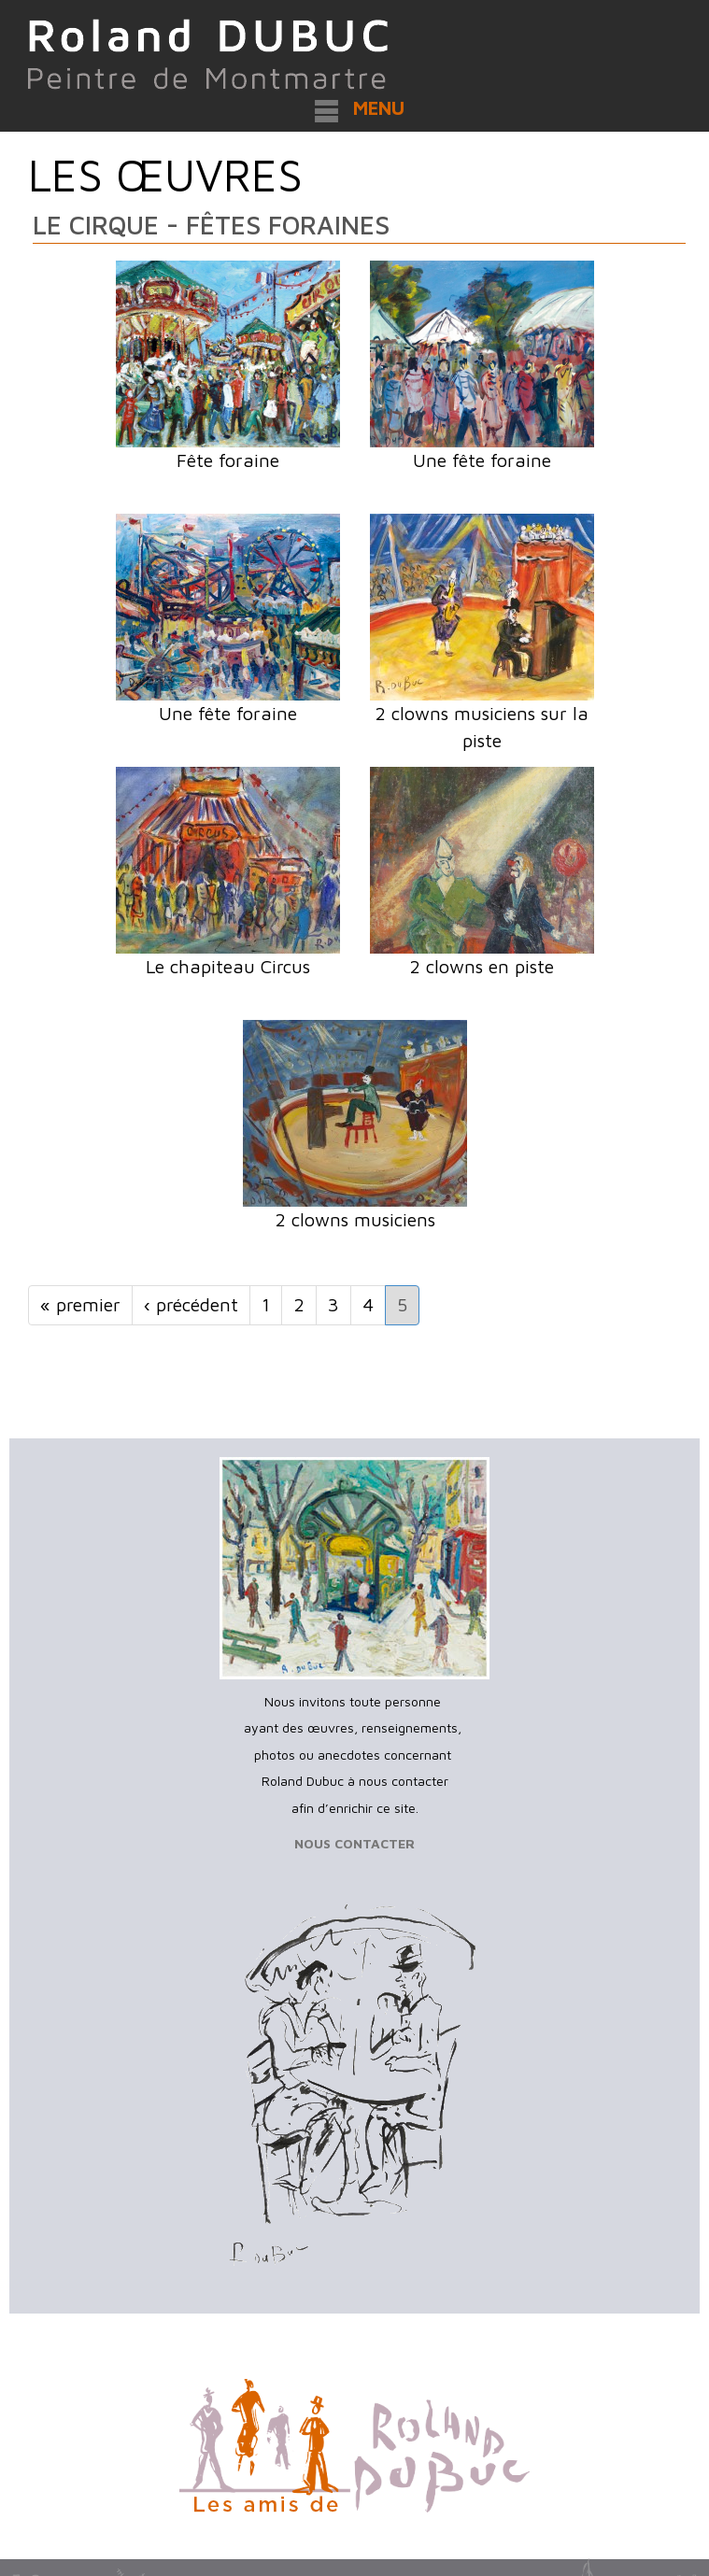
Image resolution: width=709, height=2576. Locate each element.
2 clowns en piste (481, 966)
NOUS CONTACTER (354, 1843)
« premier (80, 1304)
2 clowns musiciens (355, 1219)
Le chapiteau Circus (228, 966)
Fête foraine (228, 460)
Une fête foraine (482, 460)
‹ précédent (191, 1304)
